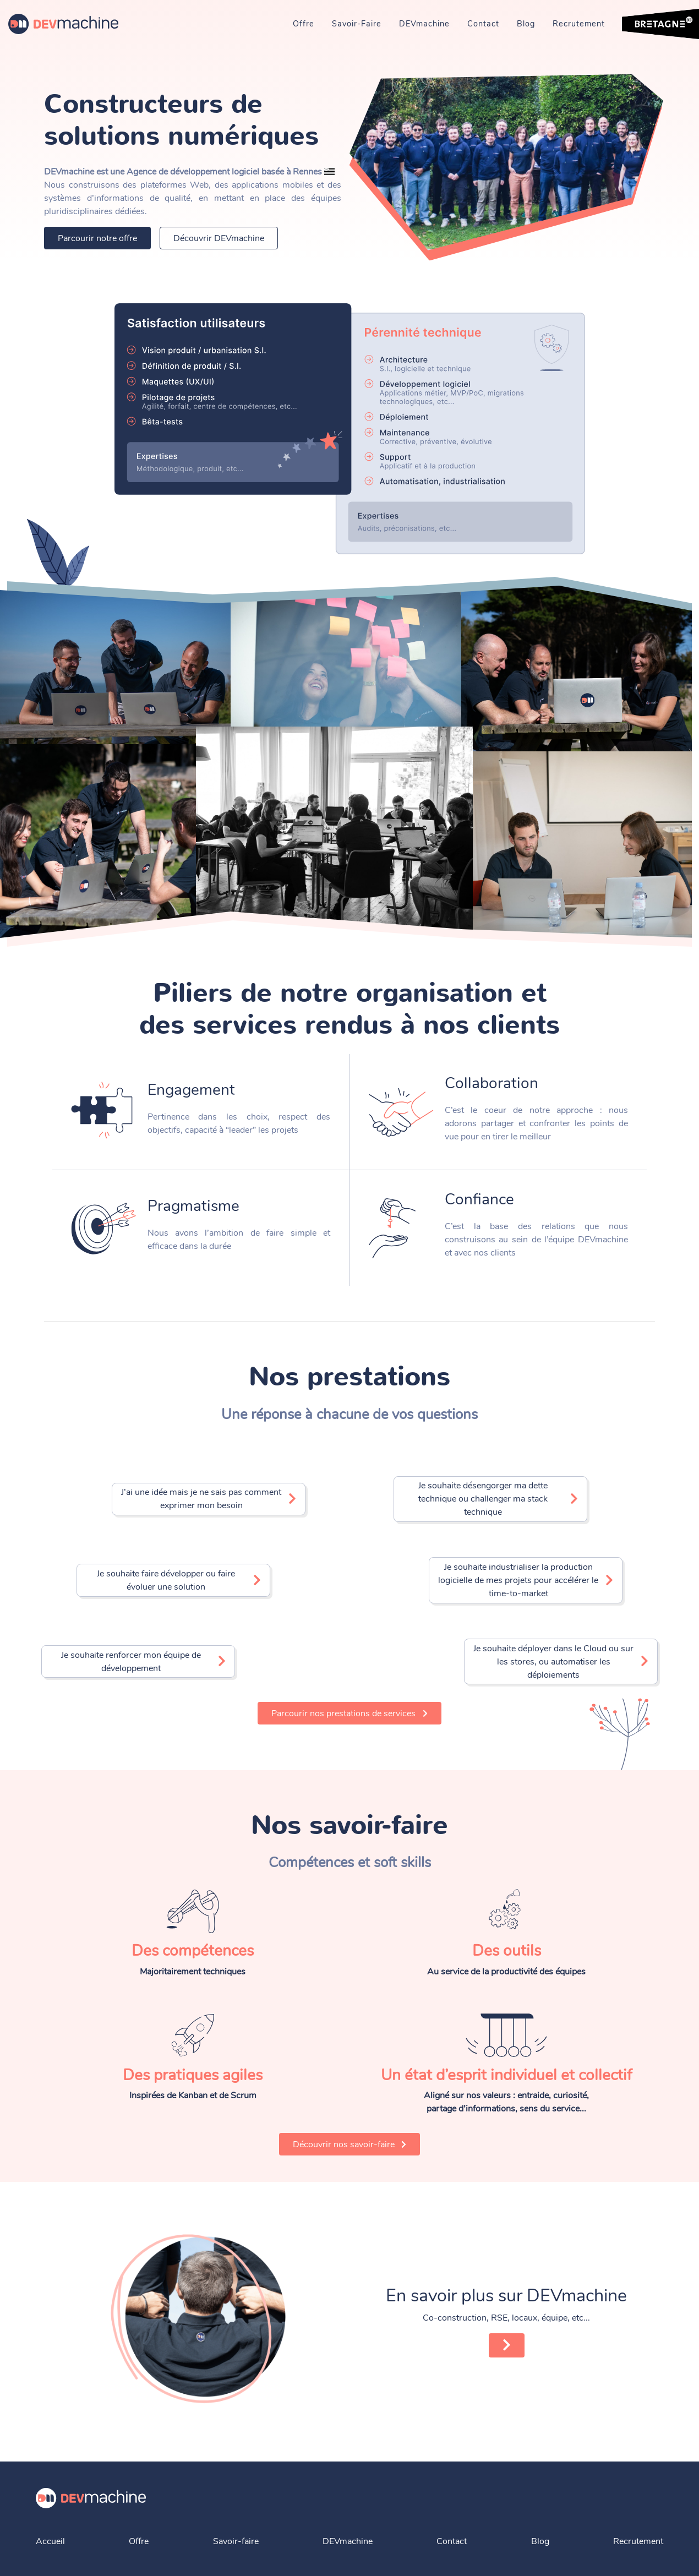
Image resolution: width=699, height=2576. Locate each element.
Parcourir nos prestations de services (349, 1713)
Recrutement (579, 23)
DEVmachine (424, 23)
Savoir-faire (236, 2541)
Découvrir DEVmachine (218, 238)
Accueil (50, 2541)
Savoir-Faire (356, 23)
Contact (483, 23)
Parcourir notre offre (97, 238)
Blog (526, 23)
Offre (303, 23)
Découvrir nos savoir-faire (350, 2144)
